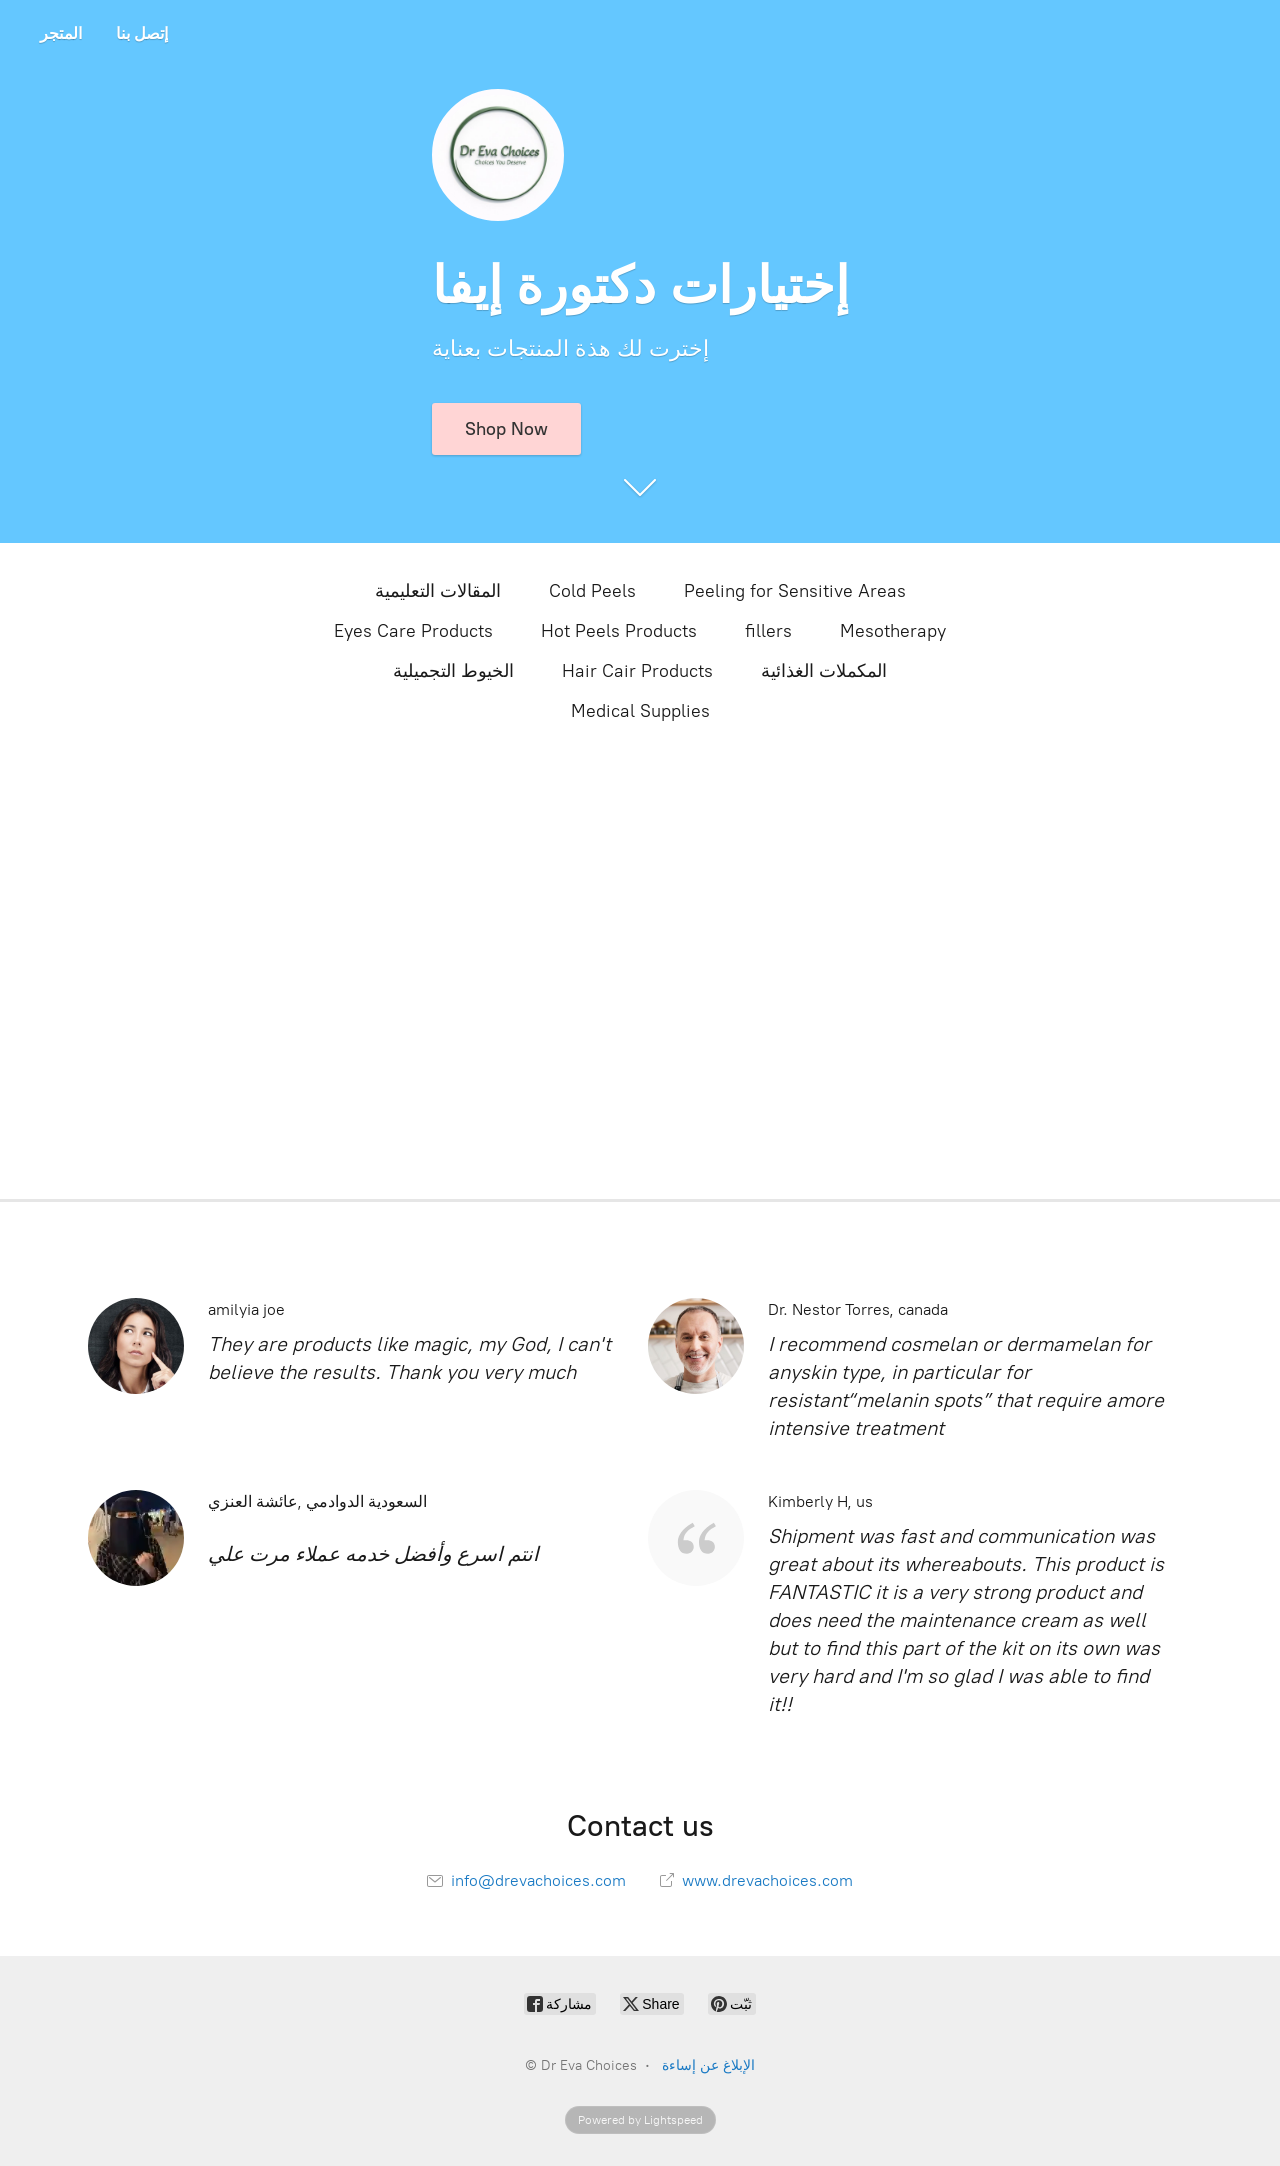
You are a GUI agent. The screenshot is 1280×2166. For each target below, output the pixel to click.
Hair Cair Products (637, 671)
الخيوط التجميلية (453, 671)
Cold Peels (592, 591)
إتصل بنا (142, 33)
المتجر (61, 33)
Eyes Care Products (413, 631)
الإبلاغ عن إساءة (708, 2065)
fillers (768, 631)
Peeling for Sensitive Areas (795, 591)
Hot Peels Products (619, 631)
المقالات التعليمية (438, 591)
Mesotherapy (893, 631)
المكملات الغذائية (824, 671)
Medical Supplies (640, 711)
